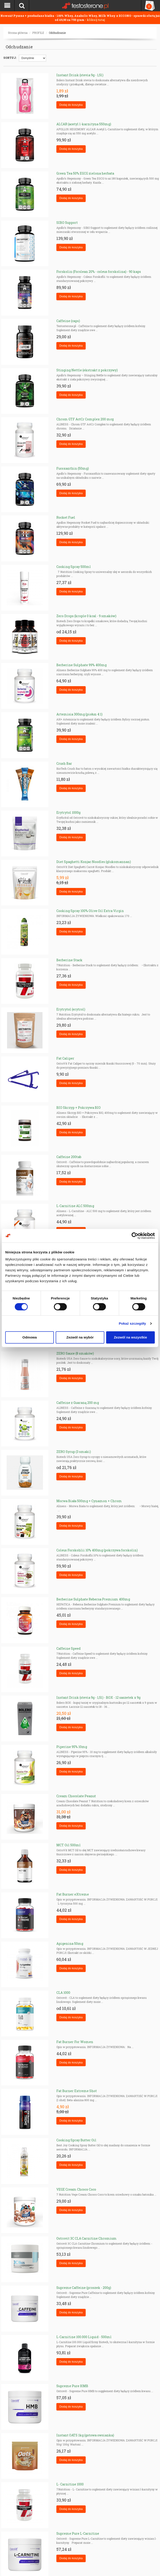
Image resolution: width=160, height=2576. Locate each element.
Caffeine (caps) (68, 321)
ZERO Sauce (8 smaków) (75, 1353)
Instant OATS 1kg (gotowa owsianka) (85, 2435)
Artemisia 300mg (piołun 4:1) (79, 714)
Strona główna (18, 33)
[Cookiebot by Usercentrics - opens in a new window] (135, 1235)
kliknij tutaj (95, 20)
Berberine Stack (69, 960)
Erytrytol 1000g (68, 812)
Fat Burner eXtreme (72, 1894)
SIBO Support (67, 222)
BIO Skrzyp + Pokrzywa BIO (78, 1107)
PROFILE (38, 33)
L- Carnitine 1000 (70, 2484)
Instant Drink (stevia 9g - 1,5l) (79, 75)
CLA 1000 (63, 1992)
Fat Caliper (65, 1058)
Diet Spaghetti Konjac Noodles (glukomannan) (93, 862)
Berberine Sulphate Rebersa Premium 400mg (93, 1599)
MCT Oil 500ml (68, 1845)
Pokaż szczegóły (132, 1323)
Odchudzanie (57, 33)
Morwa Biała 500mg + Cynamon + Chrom (89, 1501)
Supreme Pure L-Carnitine (77, 2533)
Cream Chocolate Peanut (76, 1796)
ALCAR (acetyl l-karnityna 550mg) (83, 124)
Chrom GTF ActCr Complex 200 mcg (85, 419)
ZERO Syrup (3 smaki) (73, 1451)
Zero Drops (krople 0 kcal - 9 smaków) (86, 616)
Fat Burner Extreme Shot (76, 2091)
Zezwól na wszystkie (130, 1337)
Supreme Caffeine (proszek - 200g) (83, 2287)
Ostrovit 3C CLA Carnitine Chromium (86, 2238)
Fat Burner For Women (74, 2042)
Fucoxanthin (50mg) (72, 468)
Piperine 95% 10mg (71, 1747)
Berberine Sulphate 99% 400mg (81, 665)
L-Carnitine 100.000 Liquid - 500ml (84, 2337)
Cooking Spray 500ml (73, 567)
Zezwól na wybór (80, 1337)
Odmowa (29, 1337)
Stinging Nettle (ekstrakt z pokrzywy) (87, 370)
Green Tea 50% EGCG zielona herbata (85, 173)
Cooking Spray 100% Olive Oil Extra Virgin (90, 911)
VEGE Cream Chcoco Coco (76, 2189)
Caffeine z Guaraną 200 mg (77, 1402)
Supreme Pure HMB (72, 2386)
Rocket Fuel (65, 517)
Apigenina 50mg (69, 1943)
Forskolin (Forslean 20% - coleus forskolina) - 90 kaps (98, 271)
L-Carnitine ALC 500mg (75, 1206)
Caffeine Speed (68, 1648)
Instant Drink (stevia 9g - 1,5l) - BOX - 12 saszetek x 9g (98, 1697)
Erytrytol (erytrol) (70, 1009)
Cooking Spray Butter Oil (76, 2140)
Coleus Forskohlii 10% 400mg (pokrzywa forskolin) (97, 1550)
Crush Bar (64, 763)
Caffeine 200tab (68, 1157)
